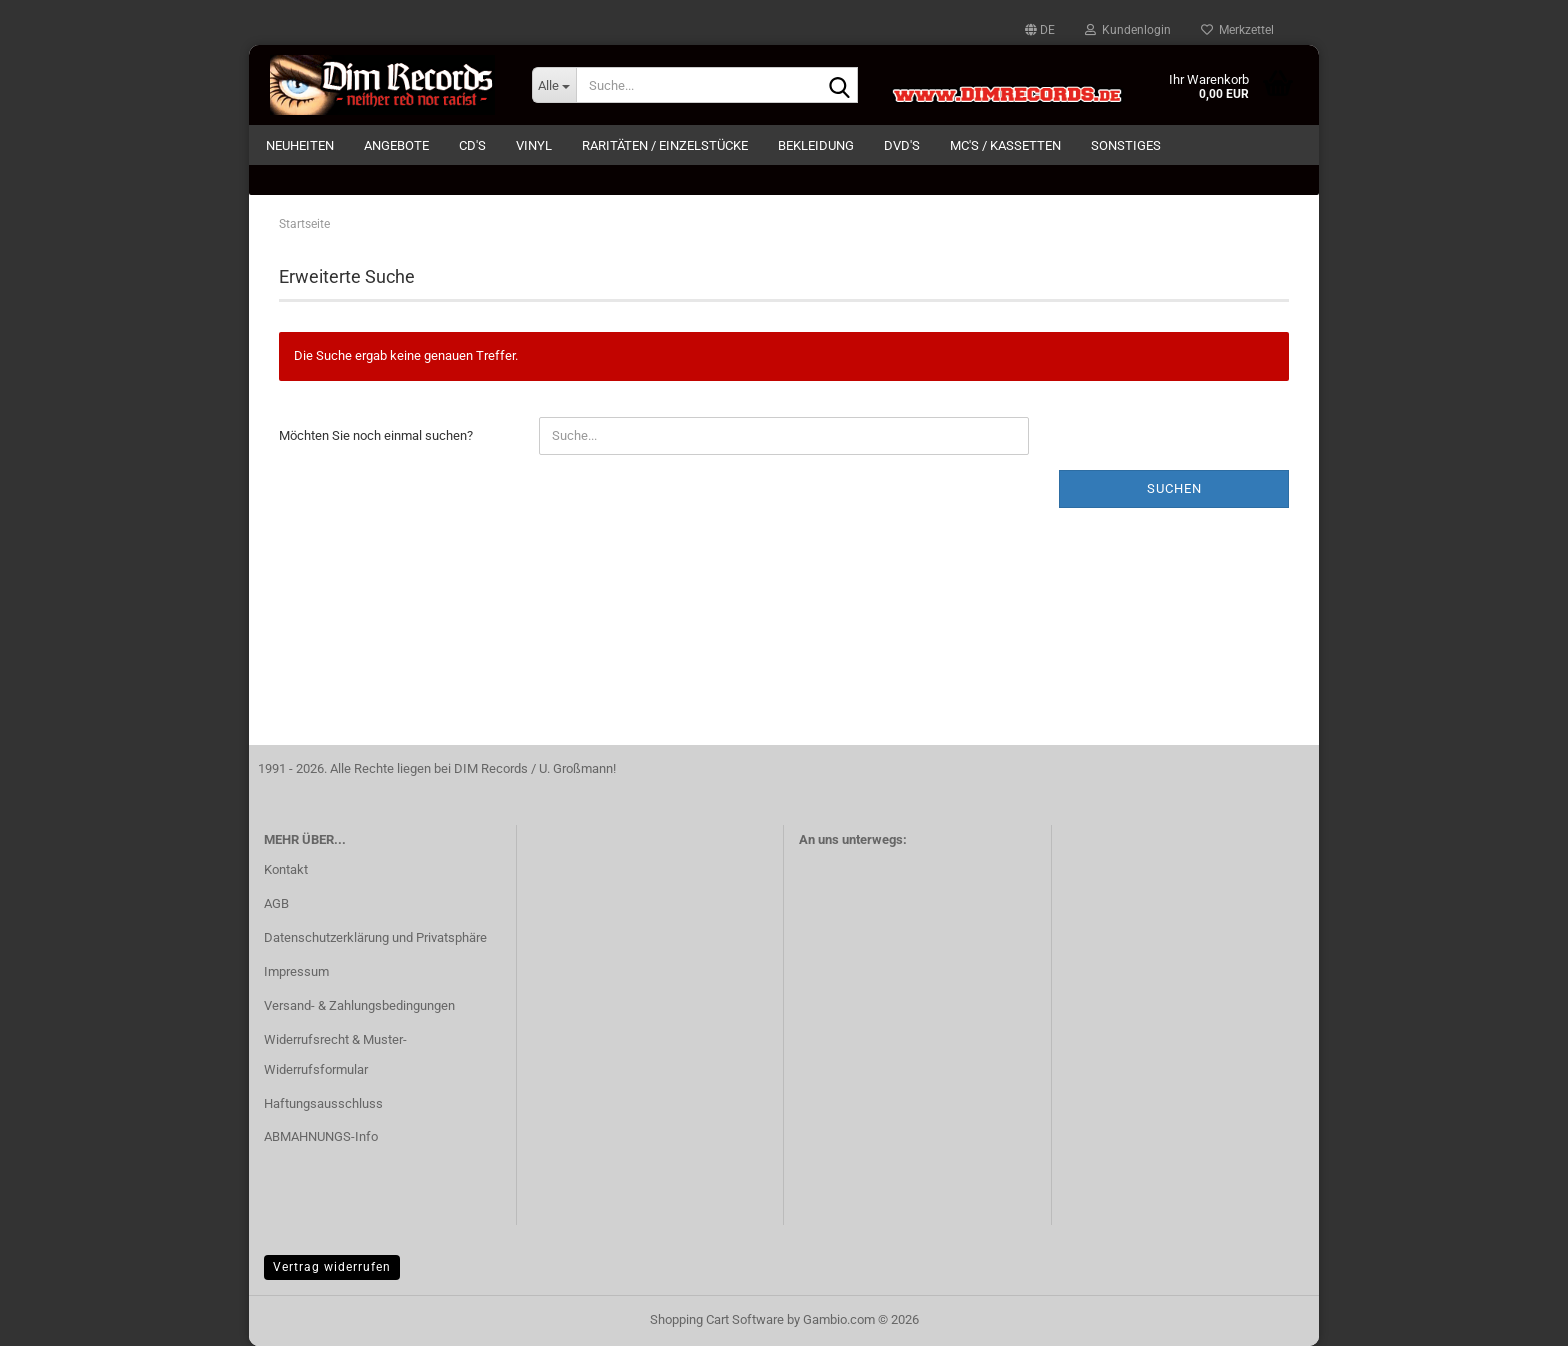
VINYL (534, 145)
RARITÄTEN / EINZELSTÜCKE (665, 145)
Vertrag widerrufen (332, 1267)
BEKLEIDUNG (816, 145)
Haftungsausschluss (323, 1103)
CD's (472, 145)
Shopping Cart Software (717, 1319)
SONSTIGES (1126, 145)
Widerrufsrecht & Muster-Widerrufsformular (335, 1054)
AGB (276, 903)
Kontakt (286, 869)
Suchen (1174, 488)
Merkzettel (1237, 30)
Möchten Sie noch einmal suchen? (376, 435)
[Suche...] (554, 85)
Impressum (296, 971)
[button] (1040, 30)
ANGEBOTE (396, 145)
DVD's (902, 145)
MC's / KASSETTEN (1005, 145)
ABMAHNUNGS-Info (321, 1136)
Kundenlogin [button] (1128, 30)
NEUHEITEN (300, 145)
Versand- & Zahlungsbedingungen (359, 1005)
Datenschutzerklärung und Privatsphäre (375, 937)
